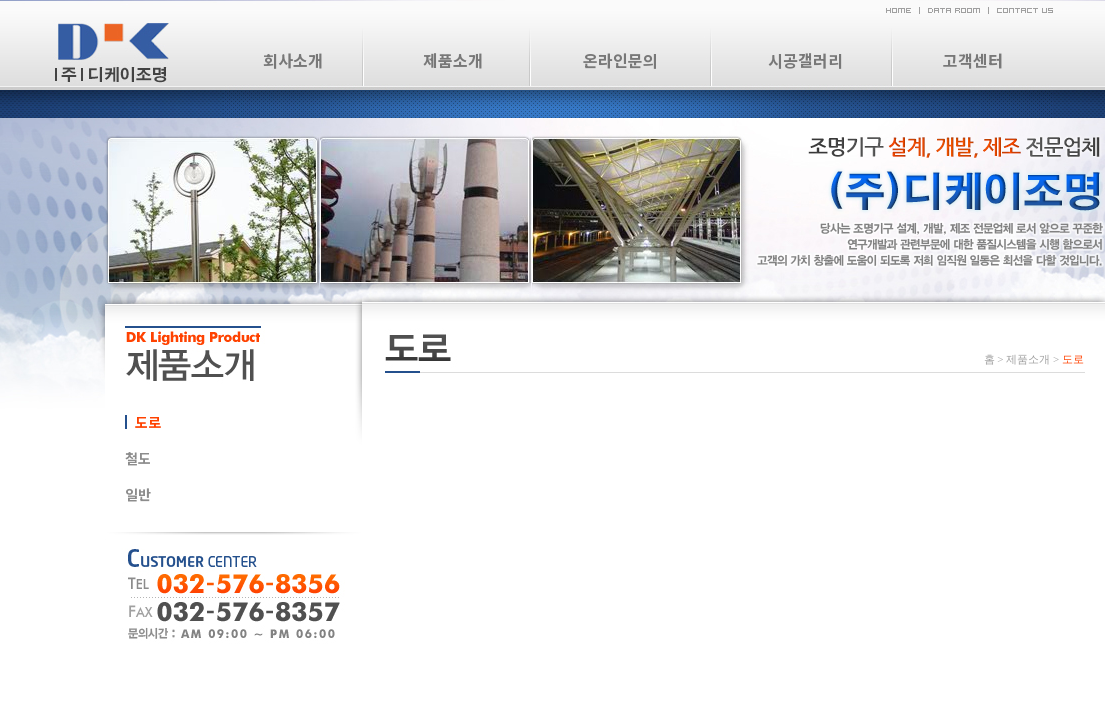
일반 (138, 494)
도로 (148, 422)
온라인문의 (620, 60)
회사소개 (293, 60)
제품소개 (453, 60)
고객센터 (973, 60)
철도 (138, 458)
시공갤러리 (805, 60)
